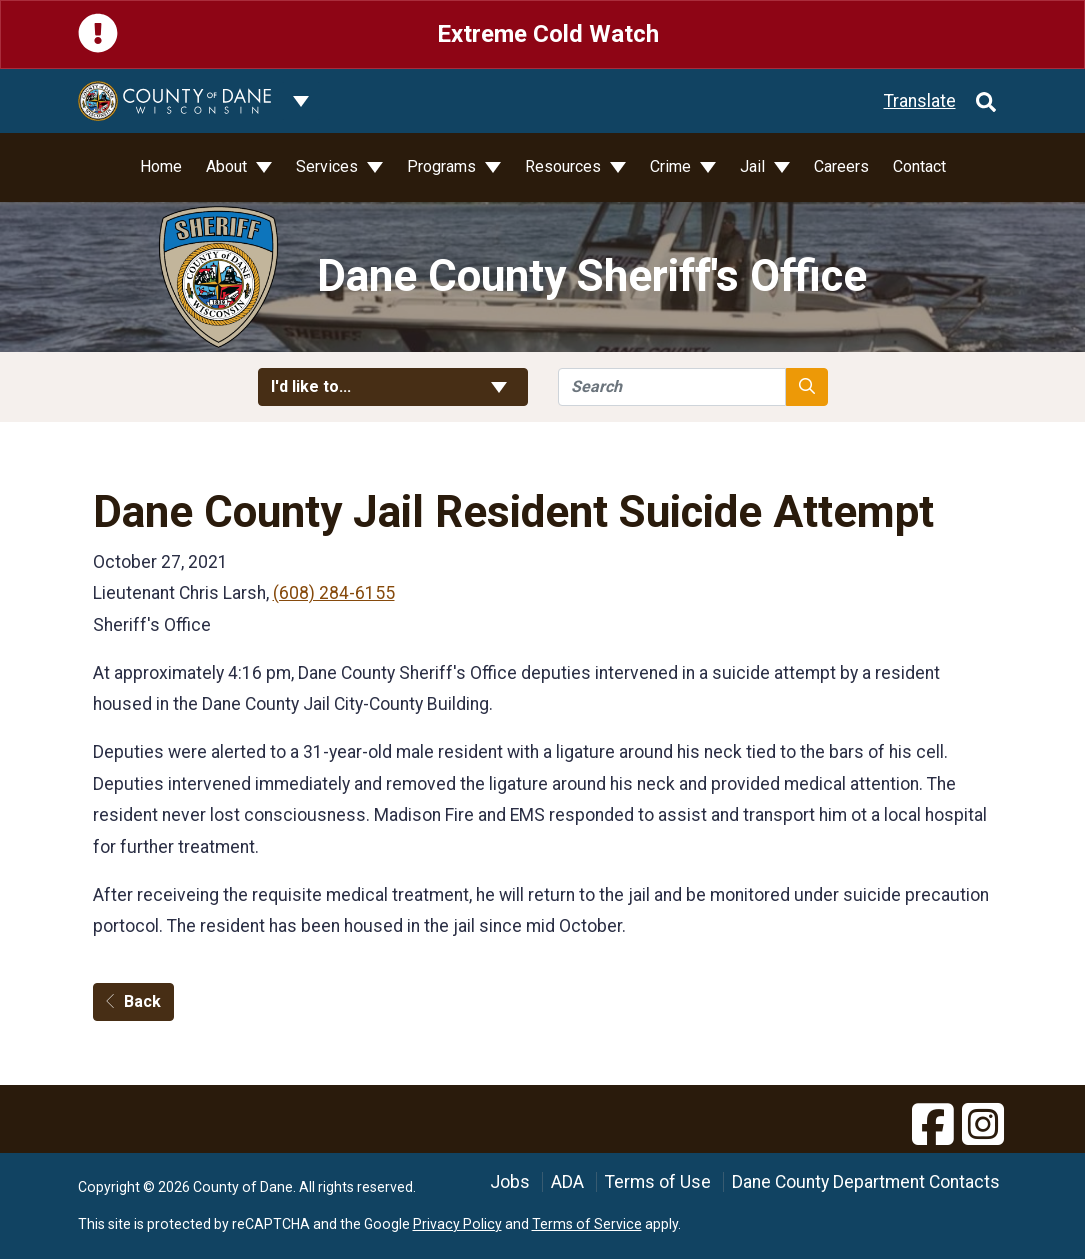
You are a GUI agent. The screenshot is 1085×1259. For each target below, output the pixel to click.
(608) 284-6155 (334, 593)
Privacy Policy (457, 1224)
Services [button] (329, 166)
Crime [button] (672, 166)
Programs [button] (443, 166)
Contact (919, 166)
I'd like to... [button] (393, 386)
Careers (841, 166)
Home (161, 166)
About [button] (228, 166)
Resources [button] (565, 166)
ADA (567, 1182)
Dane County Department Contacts (866, 1182)
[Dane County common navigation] (301, 101)
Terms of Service (587, 1224)
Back (133, 1001)
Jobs (510, 1182)
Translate (920, 101)
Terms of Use (658, 1182)
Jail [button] (754, 166)
